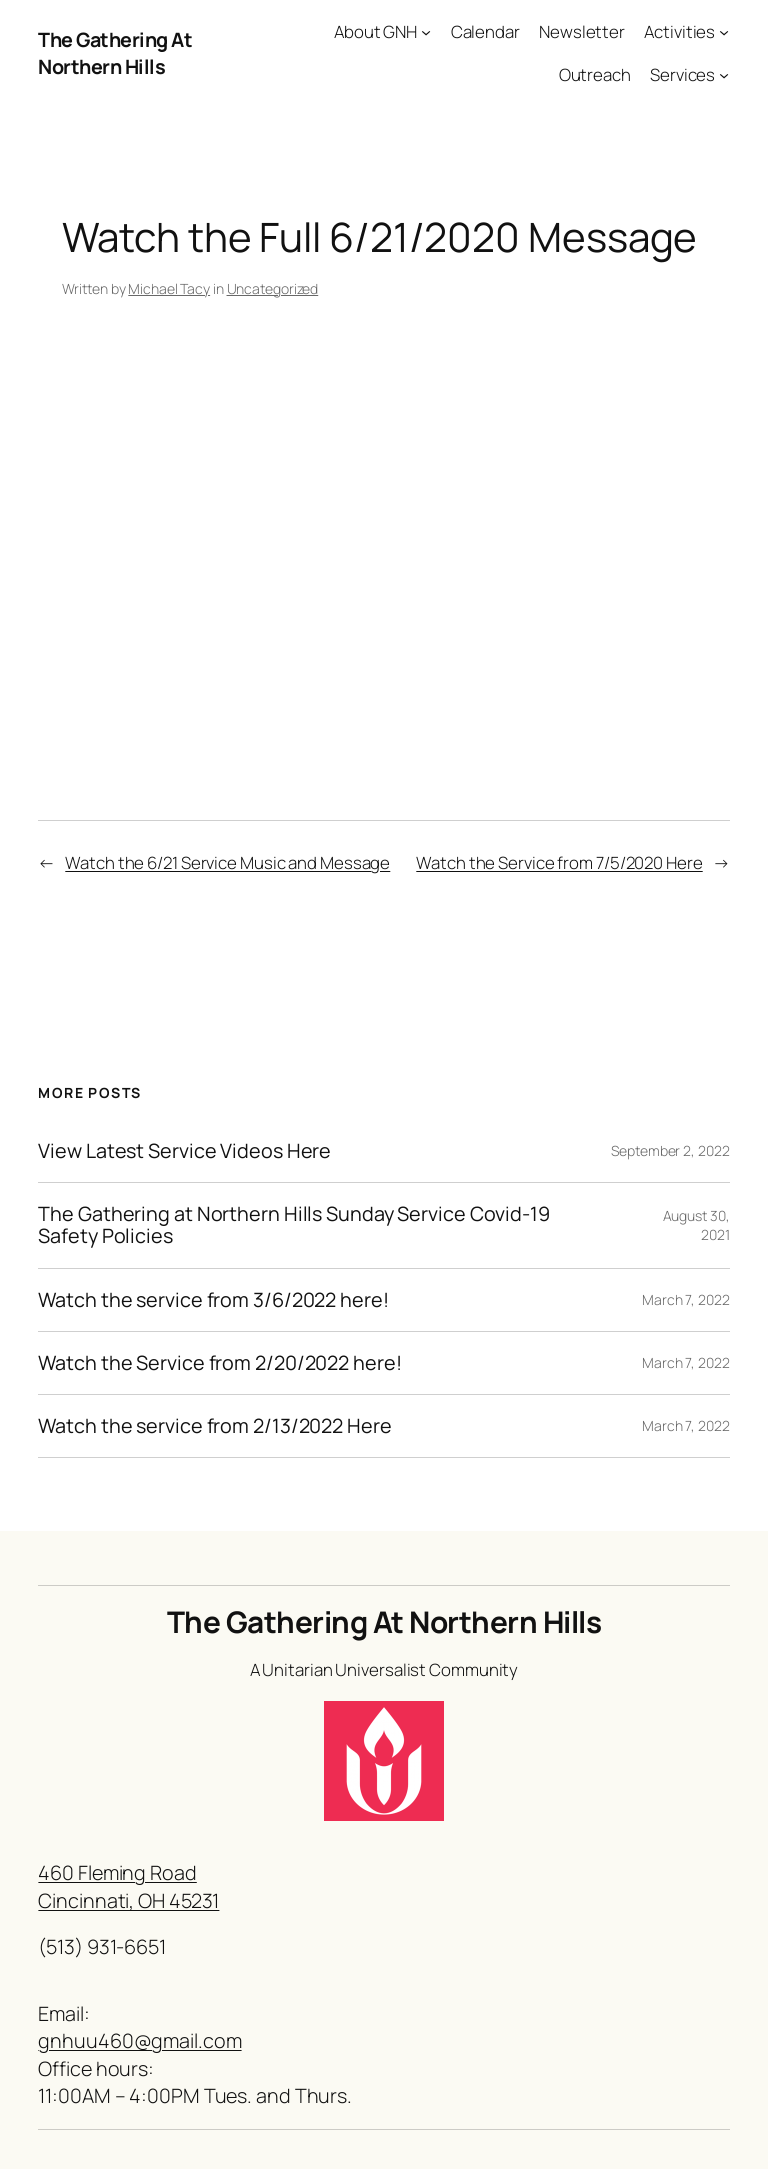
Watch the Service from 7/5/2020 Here (559, 862)
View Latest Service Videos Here (184, 1151)
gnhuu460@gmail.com (139, 2040)
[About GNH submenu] (426, 32)
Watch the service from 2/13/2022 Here (214, 1426)
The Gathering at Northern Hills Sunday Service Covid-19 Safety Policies (294, 1225)
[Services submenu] (724, 75)
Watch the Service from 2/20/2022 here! (219, 1363)
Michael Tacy (169, 288)
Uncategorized (273, 288)
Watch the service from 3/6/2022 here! (213, 1300)
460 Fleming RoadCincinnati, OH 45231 (128, 1886)
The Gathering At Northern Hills (115, 53)
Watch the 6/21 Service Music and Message (227, 862)
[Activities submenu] (724, 32)
